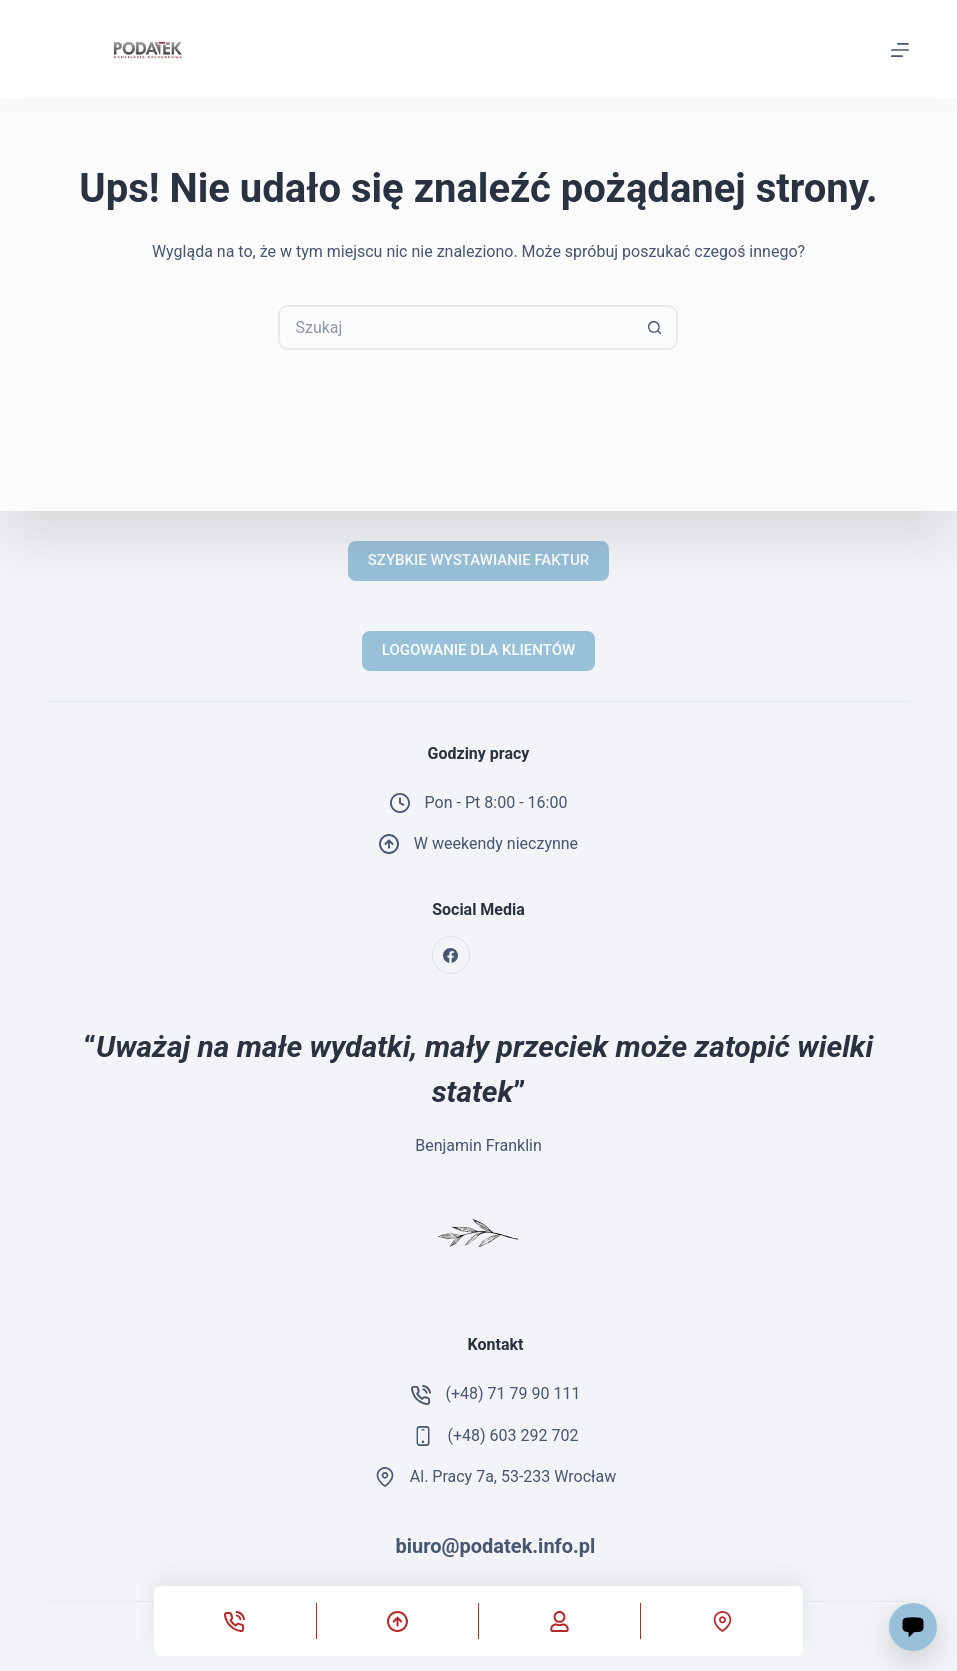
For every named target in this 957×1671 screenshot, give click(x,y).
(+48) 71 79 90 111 (513, 1393)
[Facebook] (451, 955)
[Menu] (900, 50)
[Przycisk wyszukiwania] (655, 327)
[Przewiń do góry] (397, 1621)
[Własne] (559, 1621)
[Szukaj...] (455, 327)
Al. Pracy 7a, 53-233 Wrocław (513, 1476)
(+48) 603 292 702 (513, 1435)
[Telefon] (234, 1621)
